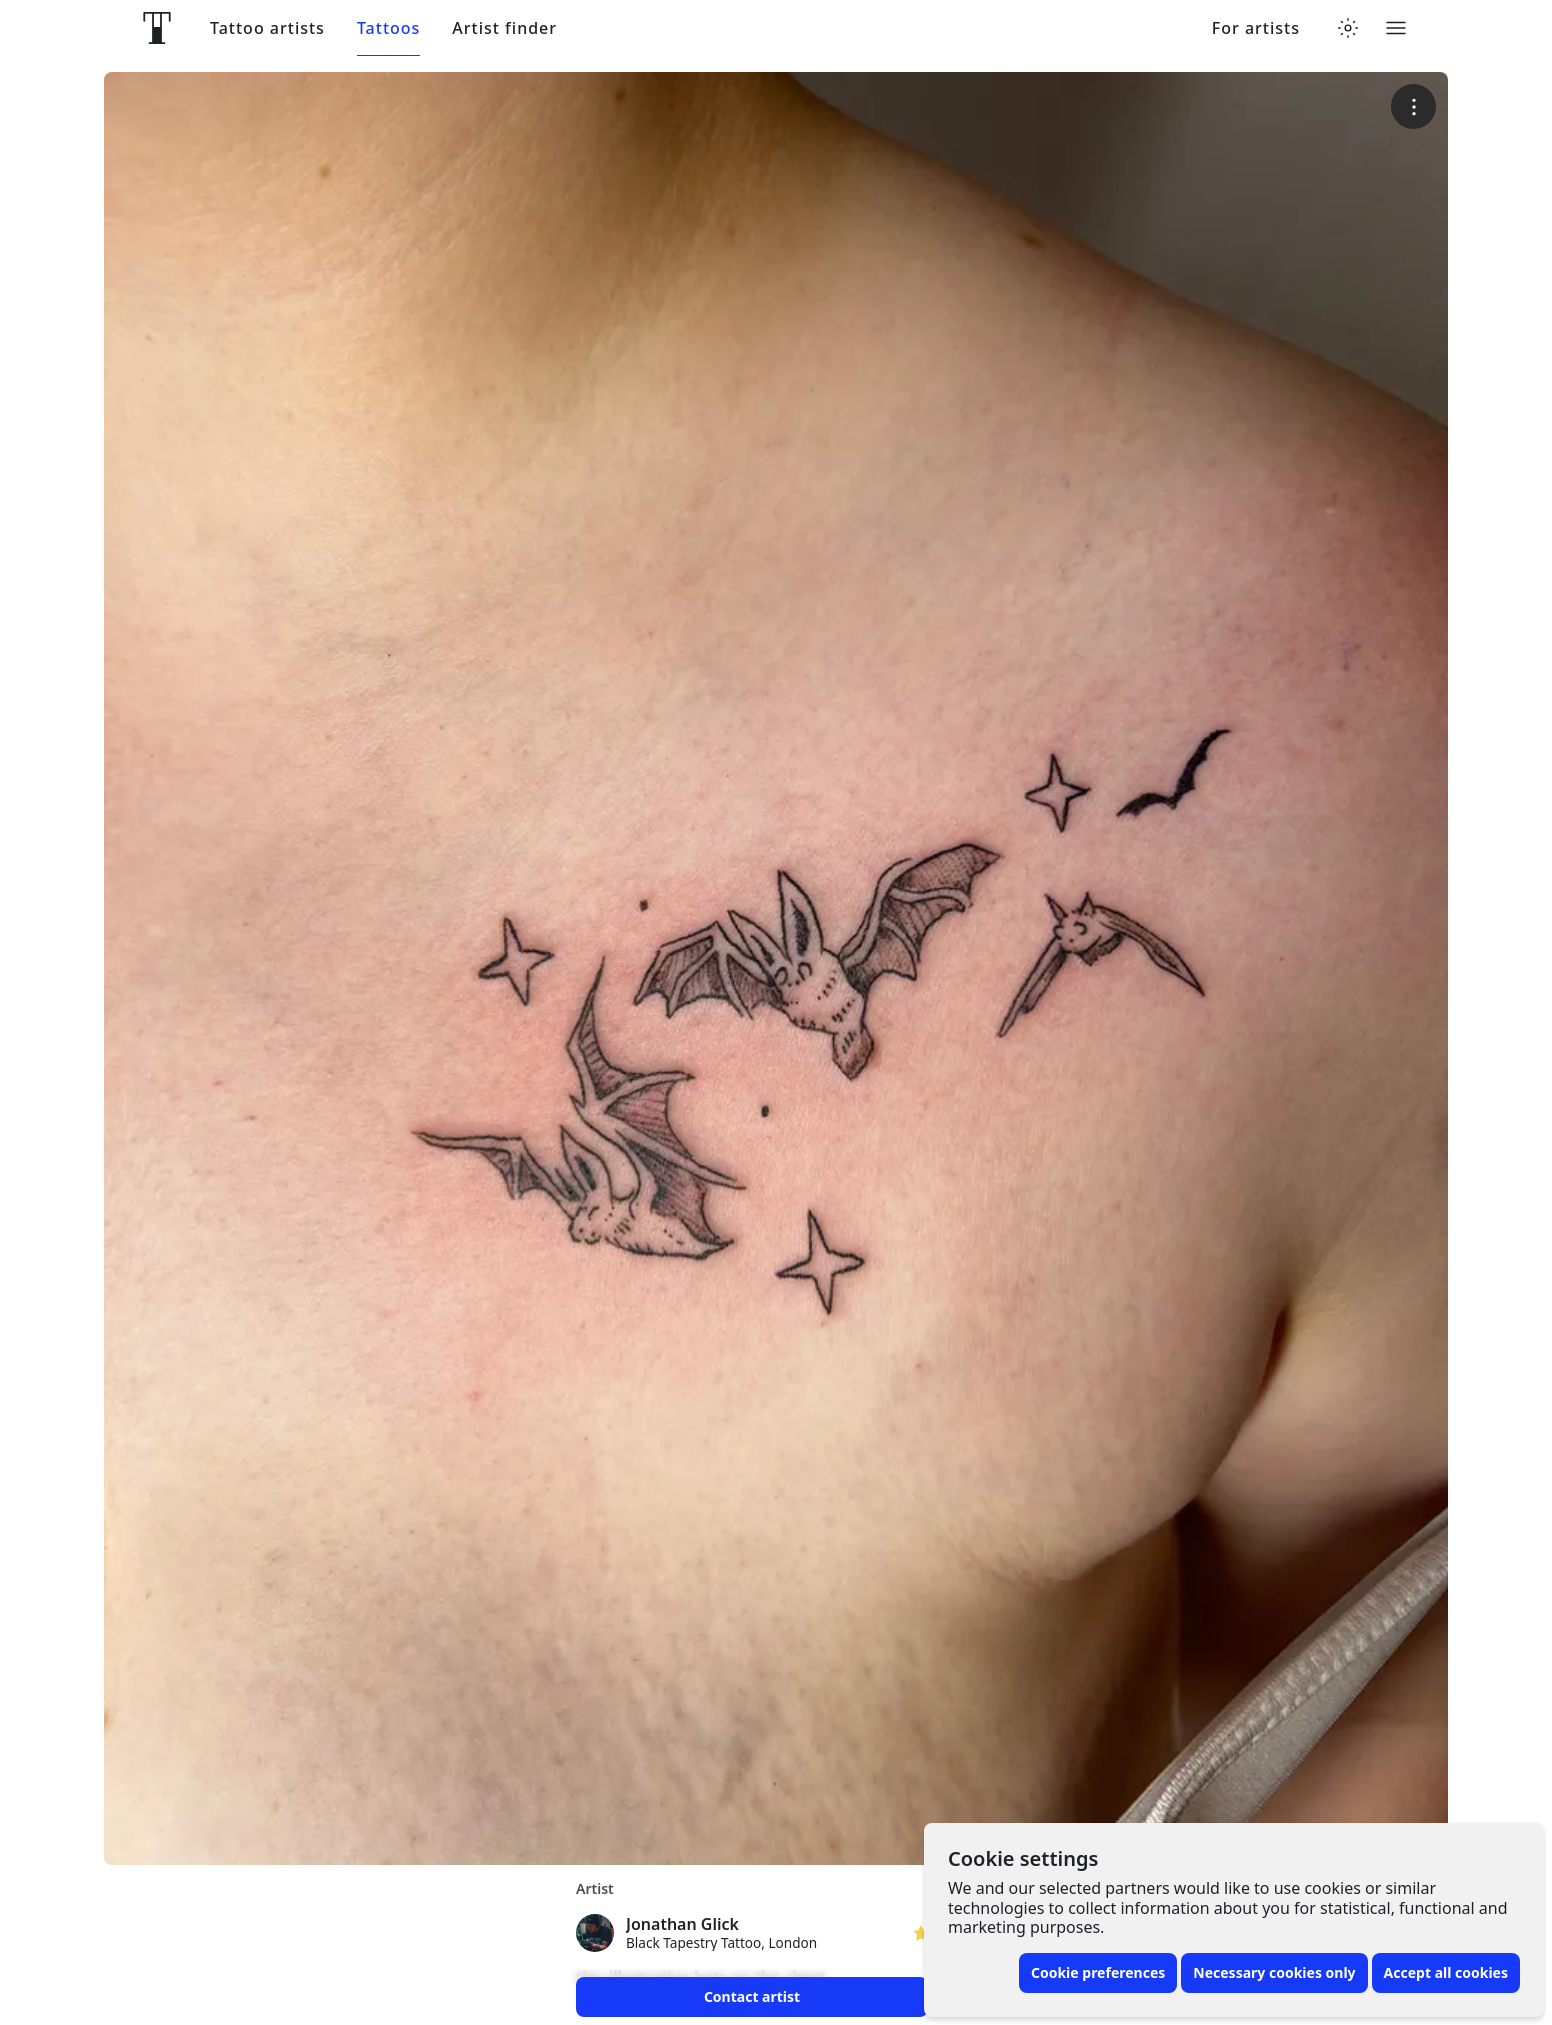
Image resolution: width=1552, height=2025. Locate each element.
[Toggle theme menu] (1348, 28)
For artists (1256, 28)
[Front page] (157, 28)
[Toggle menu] (1396, 28)
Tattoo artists (267, 28)
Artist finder (504, 28)
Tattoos (388, 28)
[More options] (1413, 106)
